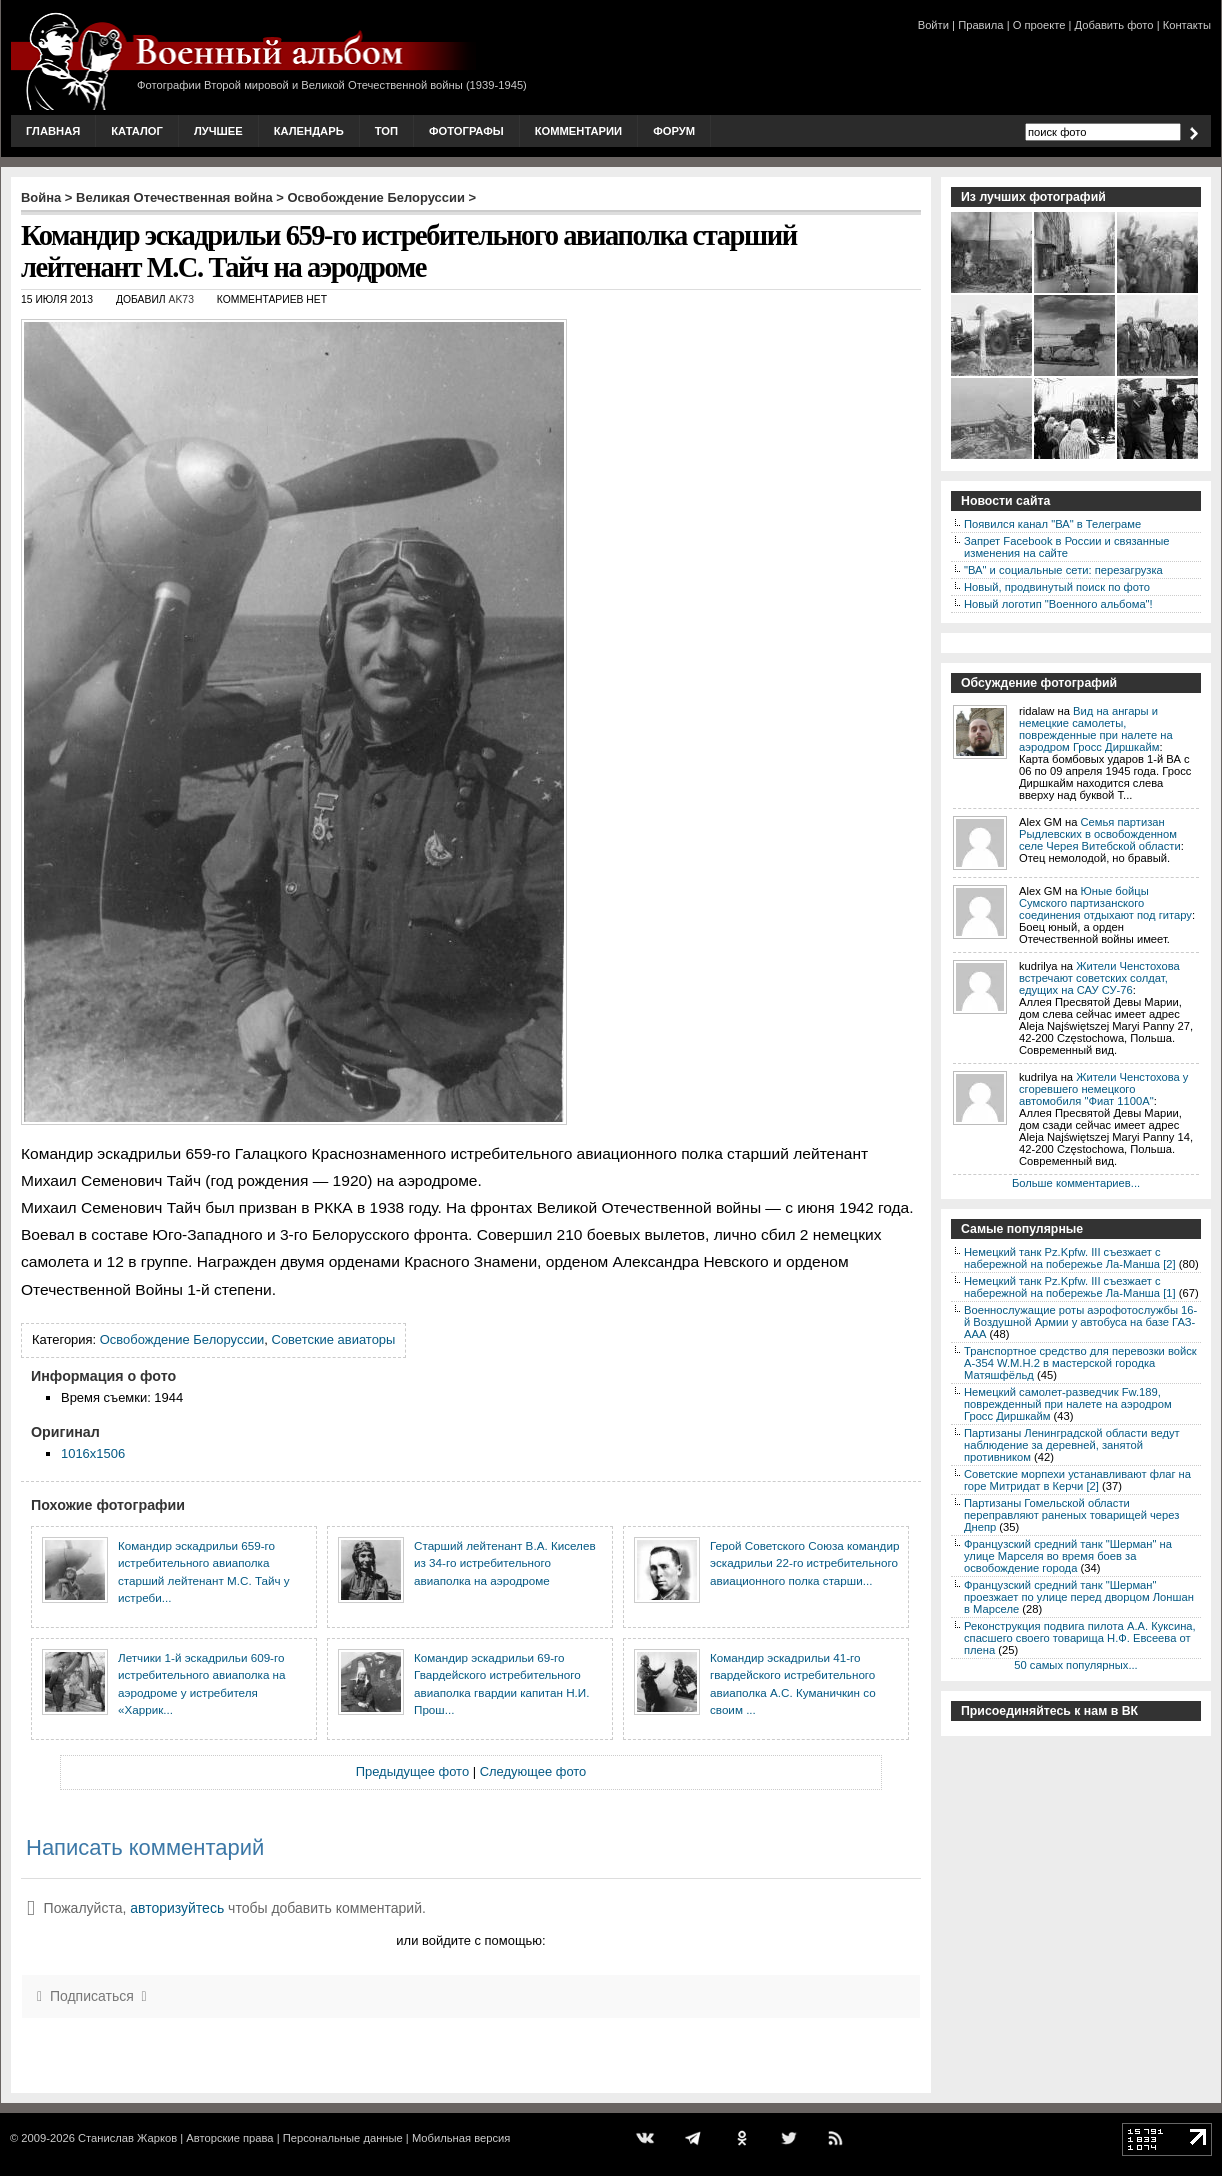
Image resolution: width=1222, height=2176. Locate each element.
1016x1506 (93, 1453)
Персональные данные (343, 2138)
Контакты (1187, 25)
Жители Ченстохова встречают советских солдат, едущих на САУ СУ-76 (1099, 978)
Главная (53, 131)
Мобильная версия (461, 2138)
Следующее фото (533, 1771)
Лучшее (218, 131)
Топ (386, 131)
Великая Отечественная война (174, 197)
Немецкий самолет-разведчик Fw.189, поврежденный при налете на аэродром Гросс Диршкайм (1068, 1404)
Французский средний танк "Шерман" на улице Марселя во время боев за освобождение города (1068, 1556)
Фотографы (466, 131)
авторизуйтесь (177, 1908)
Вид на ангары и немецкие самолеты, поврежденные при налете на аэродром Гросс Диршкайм (1096, 729)
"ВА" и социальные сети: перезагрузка (1063, 570)
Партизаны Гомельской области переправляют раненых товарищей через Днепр (1071, 1515)
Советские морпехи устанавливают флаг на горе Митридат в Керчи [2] (1077, 1480)
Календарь (309, 131)
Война (41, 197)
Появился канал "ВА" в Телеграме (1052, 524)
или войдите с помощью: (470, 1940)
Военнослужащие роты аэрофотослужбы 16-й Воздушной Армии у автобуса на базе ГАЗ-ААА (1080, 1322)
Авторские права (229, 2138)
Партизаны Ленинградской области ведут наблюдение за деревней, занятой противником (1072, 1445)
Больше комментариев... (1076, 1183)
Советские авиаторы (334, 1339)
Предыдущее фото (412, 1771)
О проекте (1039, 25)
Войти (933, 25)
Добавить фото (1114, 25)
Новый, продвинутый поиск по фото (1057, 587)
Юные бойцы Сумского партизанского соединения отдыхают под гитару (1105, 903)
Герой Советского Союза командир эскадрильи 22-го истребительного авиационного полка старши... (804, 1563)
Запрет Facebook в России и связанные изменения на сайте (1066, 547)
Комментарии (578, 131)
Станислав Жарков (127, 2138)
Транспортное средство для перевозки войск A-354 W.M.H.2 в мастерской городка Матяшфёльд (1080, 1363)
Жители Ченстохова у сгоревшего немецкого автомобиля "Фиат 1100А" (1103, 1089)
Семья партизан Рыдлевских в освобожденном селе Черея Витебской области (1100, 834)
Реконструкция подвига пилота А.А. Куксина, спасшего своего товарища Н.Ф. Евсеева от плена (1080, 1638)
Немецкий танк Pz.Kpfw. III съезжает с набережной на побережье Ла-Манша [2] (1070, 1258)
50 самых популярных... (1075, 1665)
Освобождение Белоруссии (376, 197)
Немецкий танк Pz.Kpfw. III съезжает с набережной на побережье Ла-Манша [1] (1070, 1287)
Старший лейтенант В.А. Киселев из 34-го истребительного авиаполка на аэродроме (505, 1563)
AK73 (181, 299)
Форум (674, 131)
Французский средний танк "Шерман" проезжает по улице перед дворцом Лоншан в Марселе (1079, 1597)
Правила (980, 25)
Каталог (137, 131)
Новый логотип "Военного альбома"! (1058, 604)
